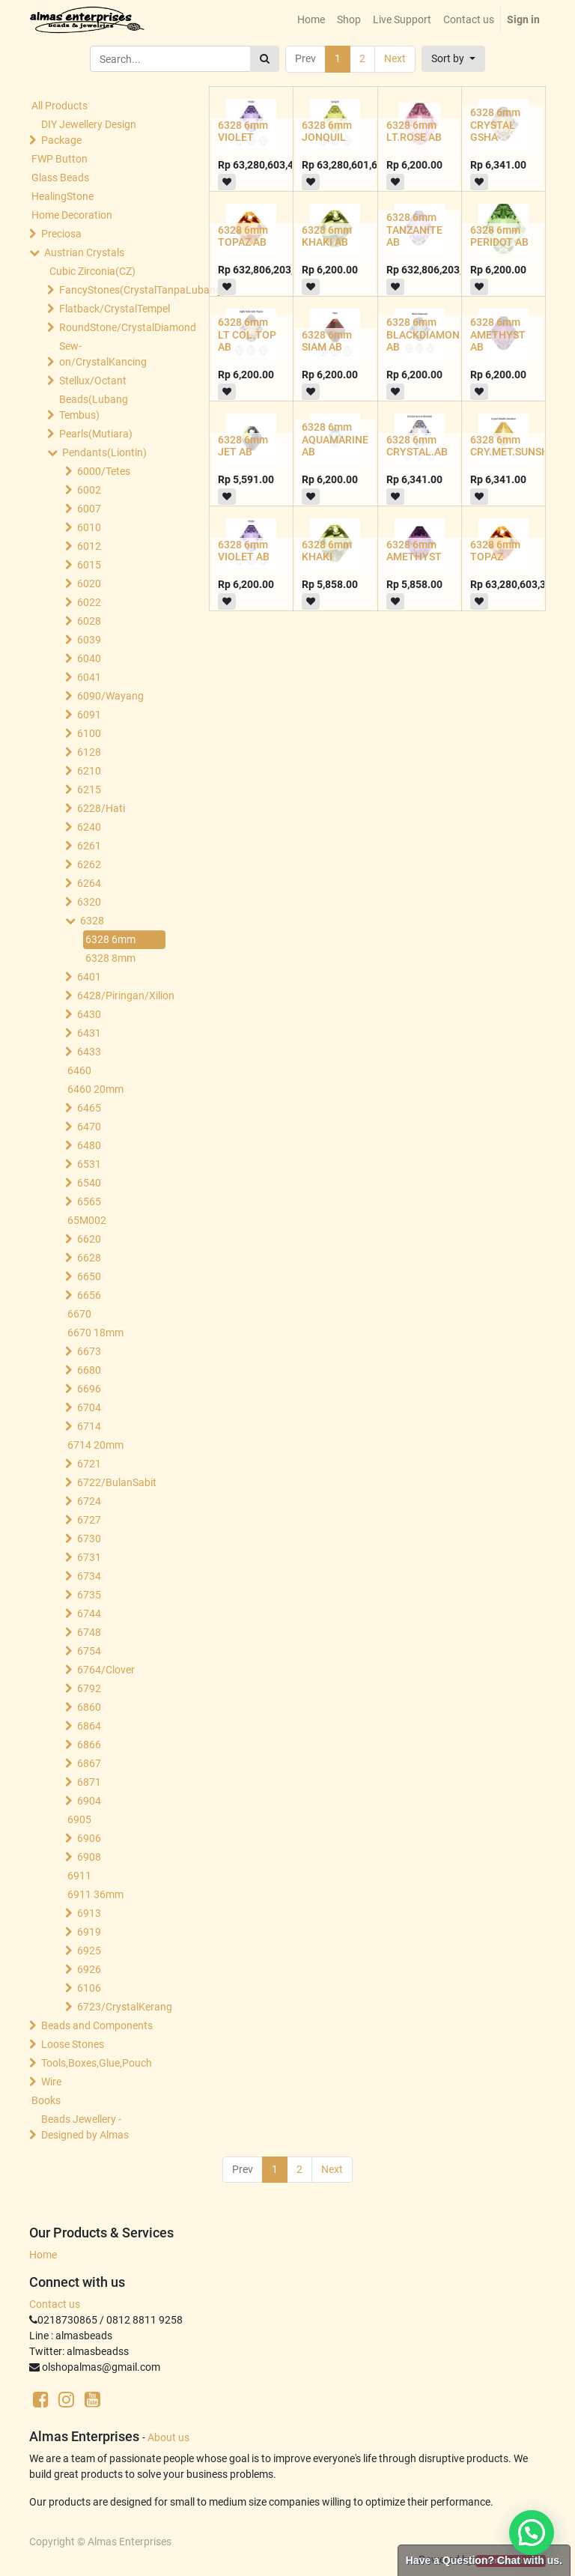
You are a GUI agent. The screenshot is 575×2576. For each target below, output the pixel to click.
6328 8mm (110, 958)
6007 (89, 509)
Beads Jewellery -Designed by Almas (85, 2127)
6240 (89, 827)
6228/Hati (101, 808)
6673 (89, 1351)
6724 (89, 1501)
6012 (89, 546)
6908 (89, 1857)
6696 (89, 1389)
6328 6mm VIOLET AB (244, 551)
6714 (89, 1426)
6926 (89, 1969)
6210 (89, 771)
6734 (89, 1576)
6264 (89, 883)
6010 (89, 527)
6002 (89, 490)
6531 (89, 1164)
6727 (89, 1520)
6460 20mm (95, 1089)
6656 (89, 1295)
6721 (89, 1464)
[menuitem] (311, 20)
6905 (79, 1819)
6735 (89, 1595)
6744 (89, 1613)
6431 (89, 1033)
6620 (89, 1239)
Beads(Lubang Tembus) (93, 407)
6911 (79, 1876)
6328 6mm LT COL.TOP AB (247, 335)
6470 (89, 1127)
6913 (89, 1913)
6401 (89, 977)
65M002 (86, 1220)
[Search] (264, 59)
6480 (89, 1145)
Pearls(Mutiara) (96, 434)
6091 (89, 715)
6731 (89, 1557)
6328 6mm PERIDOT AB (499, 236)
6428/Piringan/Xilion (124, 995)
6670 (79, 1314)
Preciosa (61, 234)
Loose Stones (72, 2044)
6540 (89, 1183)
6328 (92, 921)
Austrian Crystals (84, 252)
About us (168, 2437)
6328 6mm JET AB (243, 446)
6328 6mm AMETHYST (414, 551)
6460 (79, 1070)
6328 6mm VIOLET (243, 131)
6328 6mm (110, 939)
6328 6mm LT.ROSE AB (414, 131)
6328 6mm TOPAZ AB (243, 236)
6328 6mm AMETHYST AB (498, 335)
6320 (89, 902)
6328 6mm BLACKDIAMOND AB (426, 335)
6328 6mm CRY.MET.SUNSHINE (517, 446)
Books (46, 2100)
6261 (89, 846)
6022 (89, 602)
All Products (59, 106)
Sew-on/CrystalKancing (103, 354)
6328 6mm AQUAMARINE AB (335, 439)
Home (43, 2255)
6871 (89, 1782)
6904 (89, 1801)
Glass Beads (60, 178)
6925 (89, 1951)
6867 (89, 1763)
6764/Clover (106, 1670)
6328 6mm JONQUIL (327, 131)
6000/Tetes (103, 471)
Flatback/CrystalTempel (113, 309)
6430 (89, 1014)
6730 (89, 1539)
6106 (89, 1988)
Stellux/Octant (93, 381)
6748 (89, 1632)
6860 (89, 1707)
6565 (89, 1201)
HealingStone (62, 196)
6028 (89, 621)
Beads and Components (97, 2025)
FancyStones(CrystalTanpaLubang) (113, 290)
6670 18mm (95, 1333)
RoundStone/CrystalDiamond (113, 327)
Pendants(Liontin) (104, 452)
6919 (89, 1932)
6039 (89, 640)
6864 (89, 1726)
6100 (89, 733)
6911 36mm (95, 1894)
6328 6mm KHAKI (327, 551)
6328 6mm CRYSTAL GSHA (495, 125)
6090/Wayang (110, 696)
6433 (89, 1052)
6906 (89, 1838)
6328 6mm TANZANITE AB (414, 230)
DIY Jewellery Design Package (88, 132)
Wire (51, 2082)
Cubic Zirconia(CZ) (92, 271)
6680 (89, 1370)
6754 (89, 1651)
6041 (89, 677)
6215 (89, 789)
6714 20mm (95, 1445)
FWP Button (59, 159)
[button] (453, 59)
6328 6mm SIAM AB (327, 341)
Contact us (54, 2304)
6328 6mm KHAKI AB (327, 236)
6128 (89, 752)
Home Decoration (71, 215)
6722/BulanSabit (116, 1482)
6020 (89, 584)
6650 (89, 1276)
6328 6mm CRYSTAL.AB (417, 446)
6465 (89, 1108)
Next (395, 58)
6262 (89, 864)
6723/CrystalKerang (124, 2007)
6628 (89, 1258)
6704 (89, 1407)
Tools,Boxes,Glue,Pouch (96, 2063)
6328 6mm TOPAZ (495, 551)
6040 (89, 658)
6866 (89, 1745)
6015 (89, 565)
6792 (89, 1688)
